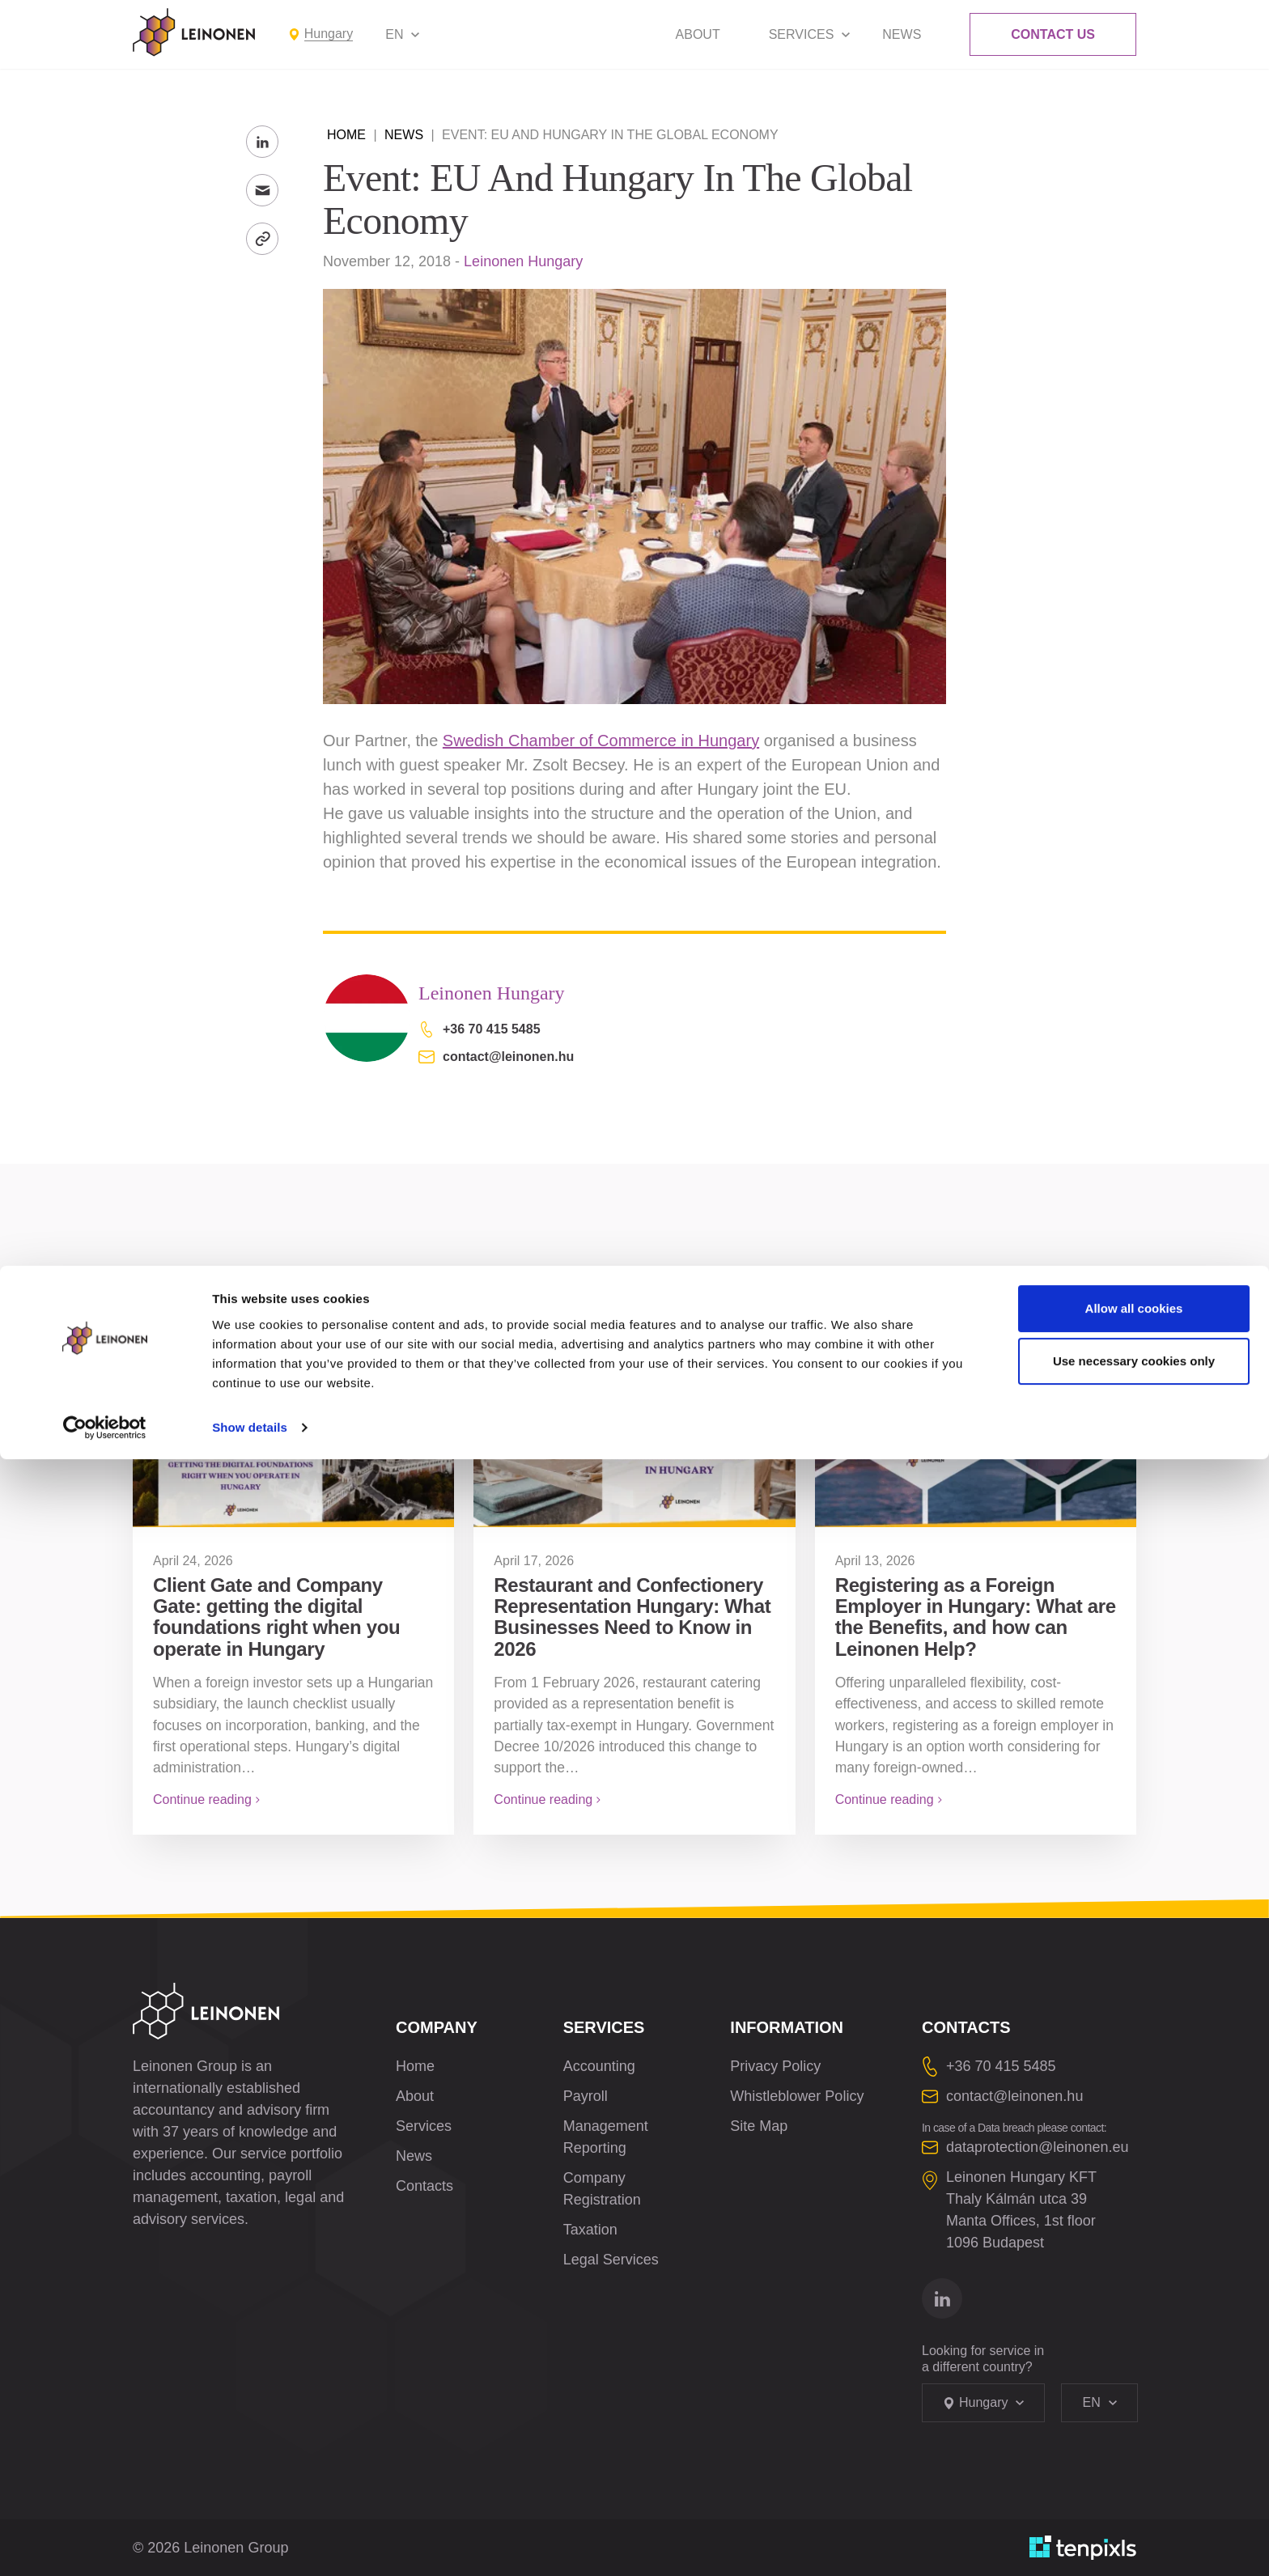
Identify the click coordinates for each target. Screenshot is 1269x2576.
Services (801, 34)
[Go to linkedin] (942, 2298)
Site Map (758, 2126)
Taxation (590, 2230)
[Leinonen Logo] (194, 32)
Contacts (424, 2186)
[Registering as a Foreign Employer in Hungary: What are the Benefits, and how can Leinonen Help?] (975, 1427)
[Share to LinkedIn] (262, 141)
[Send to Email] (262, 190)
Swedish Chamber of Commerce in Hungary (601, 740)
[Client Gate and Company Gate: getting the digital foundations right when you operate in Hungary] (293, 1427)
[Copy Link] (262, 239)
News (901, 34)
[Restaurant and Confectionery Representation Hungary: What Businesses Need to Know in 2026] (634, 1427)
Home (346, 135)
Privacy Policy (775, 2066)
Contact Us (1053, 34)
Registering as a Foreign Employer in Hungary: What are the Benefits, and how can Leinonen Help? (975, 1617)
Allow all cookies (1134, 2425)
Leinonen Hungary (523, 261)
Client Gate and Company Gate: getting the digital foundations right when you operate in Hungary (276, 1617)
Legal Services (611, 2259)
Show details (249, 2544)
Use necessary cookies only (1134, 2478)
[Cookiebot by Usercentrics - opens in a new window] (105, 2544)
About (698, 34)
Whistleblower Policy (797, 2096)
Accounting (599, 2066)
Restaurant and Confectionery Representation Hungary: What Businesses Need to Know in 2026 (632, 1617)
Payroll (585, 2096)
